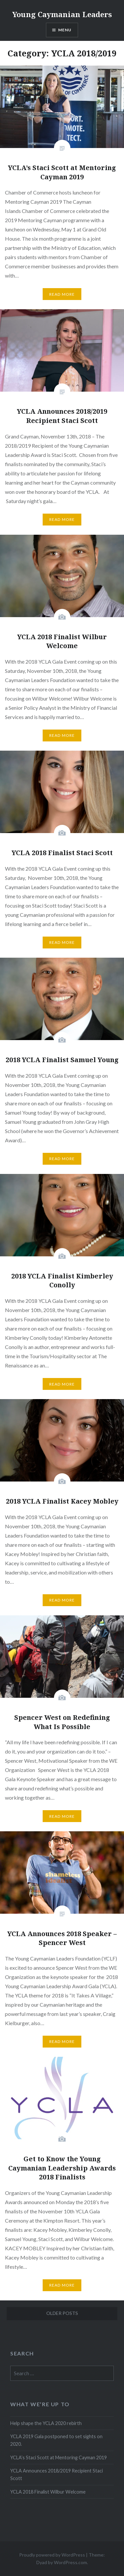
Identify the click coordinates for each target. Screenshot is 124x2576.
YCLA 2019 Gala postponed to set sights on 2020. (56, 2440)
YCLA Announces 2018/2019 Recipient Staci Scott (56, 2474)
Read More (62, 294)
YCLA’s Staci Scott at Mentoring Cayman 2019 (58, 2457)
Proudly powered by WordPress (52, 2555)
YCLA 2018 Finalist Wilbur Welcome (48, 2492)
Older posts (62, 2313)
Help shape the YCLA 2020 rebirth (46, 2423)
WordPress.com (70, 2562)
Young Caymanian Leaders (62, 14)
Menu (65, 29)
